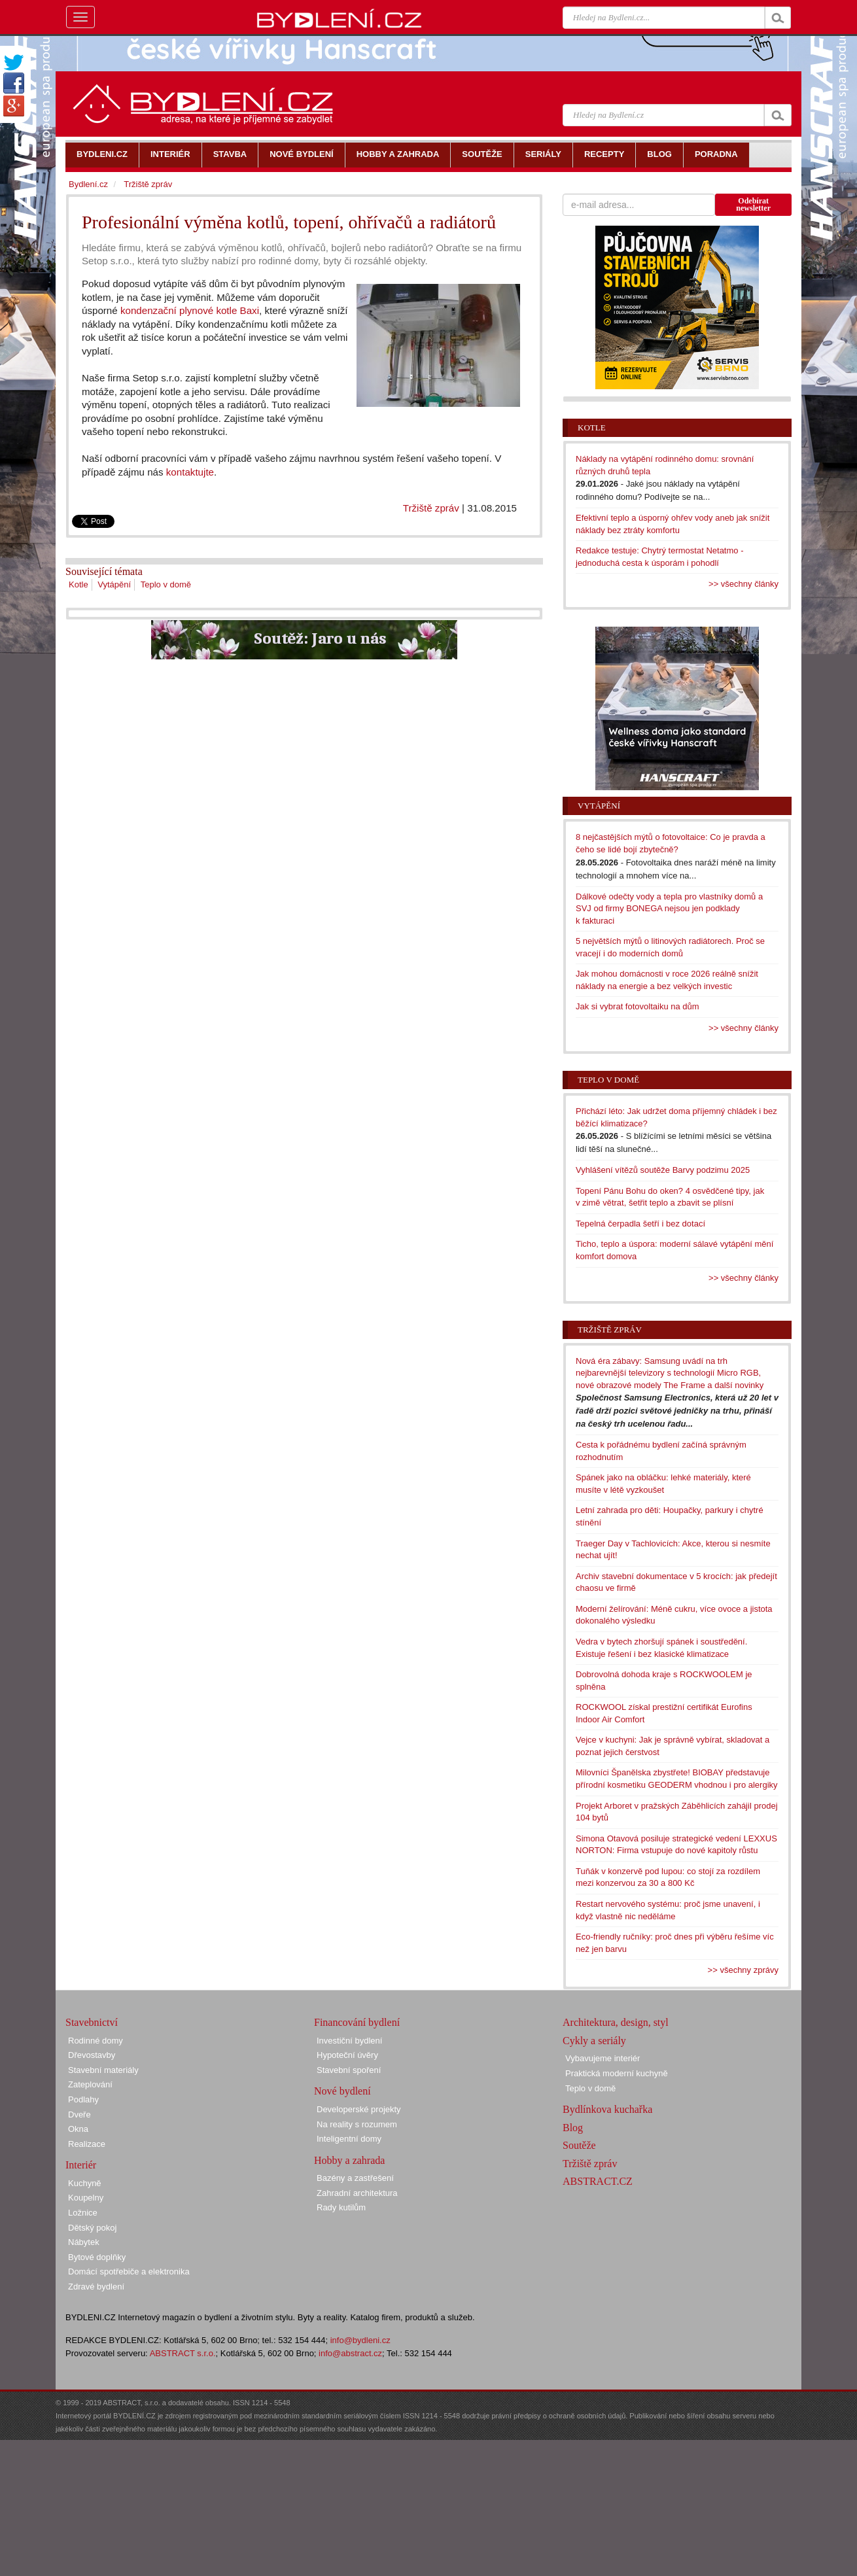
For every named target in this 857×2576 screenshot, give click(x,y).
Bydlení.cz (88, 184)
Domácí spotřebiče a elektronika (129, 2271)
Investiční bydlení (349, 2040)
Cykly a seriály (594, 2040)
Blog (573, 2127)
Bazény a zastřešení (355, 2178)
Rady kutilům (341, 2207)
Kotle (78, 584)
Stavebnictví (91, 2022)
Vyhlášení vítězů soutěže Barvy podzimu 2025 (663, 1170)
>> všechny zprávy (743, 1970)
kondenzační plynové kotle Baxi (189, 310)
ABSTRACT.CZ (598, 2181)
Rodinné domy (95, 2040)
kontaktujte (190, 472)
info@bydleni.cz (360, 2340)
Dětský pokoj (92, 2228)
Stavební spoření (349, 2070)
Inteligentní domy (349, 2139)
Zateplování (90, 2084)
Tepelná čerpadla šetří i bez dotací (640, 1223)
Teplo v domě (166, 584)
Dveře (79, 2114)
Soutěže (579, 2145)
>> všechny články (743, 584)
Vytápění (114, 584)
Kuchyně (84, 2183)
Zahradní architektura (357, 2193)
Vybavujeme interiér (602, 2058)
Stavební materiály (103, 2070)
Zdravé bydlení (96, 2286)
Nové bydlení (342, 2091)
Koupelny (85, 2197)
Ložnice (82, 2213)
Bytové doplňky (97, 2257)
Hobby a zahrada (349, 2160)
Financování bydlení (357, 2022)
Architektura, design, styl (616, 2022)
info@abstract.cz (350, 2353)
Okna (78, 2129)
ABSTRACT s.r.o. (183, 2353)
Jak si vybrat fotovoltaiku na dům (637, 1006)
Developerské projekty (359, 2109)
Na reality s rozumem (357, 2124)
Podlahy (83, 2099)
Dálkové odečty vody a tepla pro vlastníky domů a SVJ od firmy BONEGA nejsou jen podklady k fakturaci (669, 909)
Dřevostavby (91, 2055)
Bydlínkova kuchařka (607, 2109)
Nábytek (83, 2242)
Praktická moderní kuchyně (616, 2073)
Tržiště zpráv (431, 507)
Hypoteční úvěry (347, 2055)
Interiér (80, 2164)
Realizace (86, 2144)
